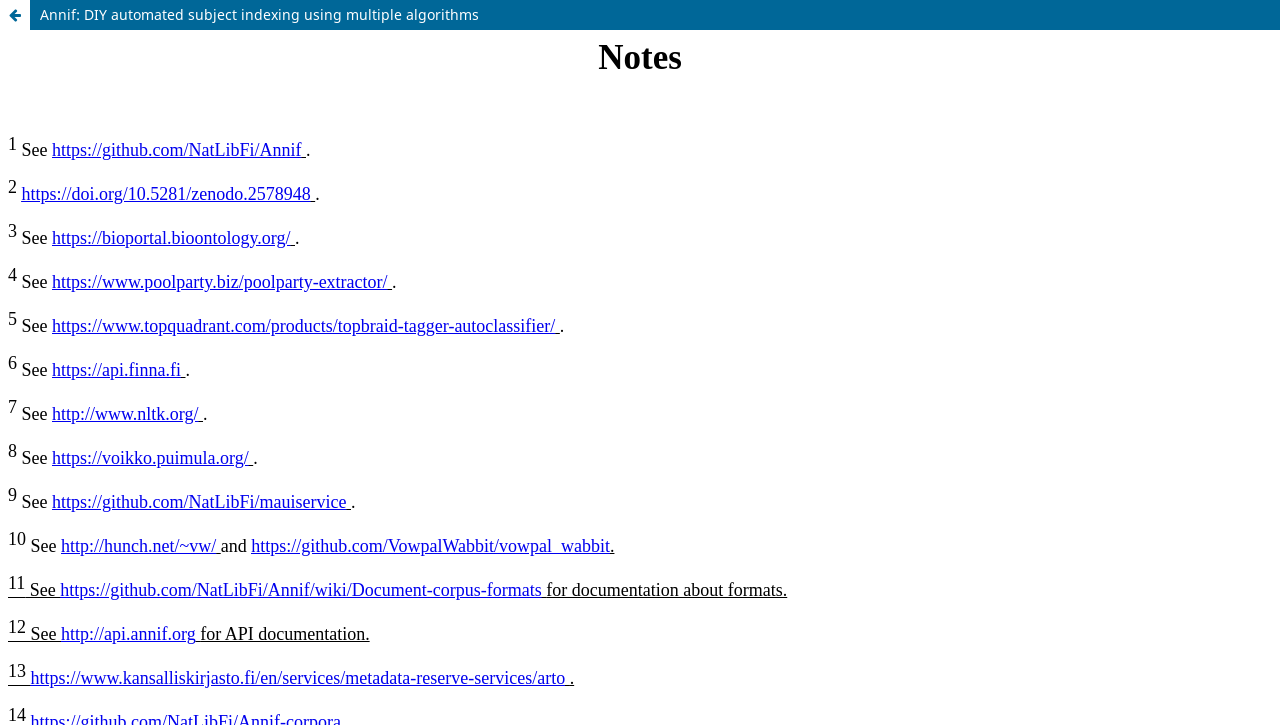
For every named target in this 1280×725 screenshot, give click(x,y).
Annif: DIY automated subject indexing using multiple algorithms (259, 14)
